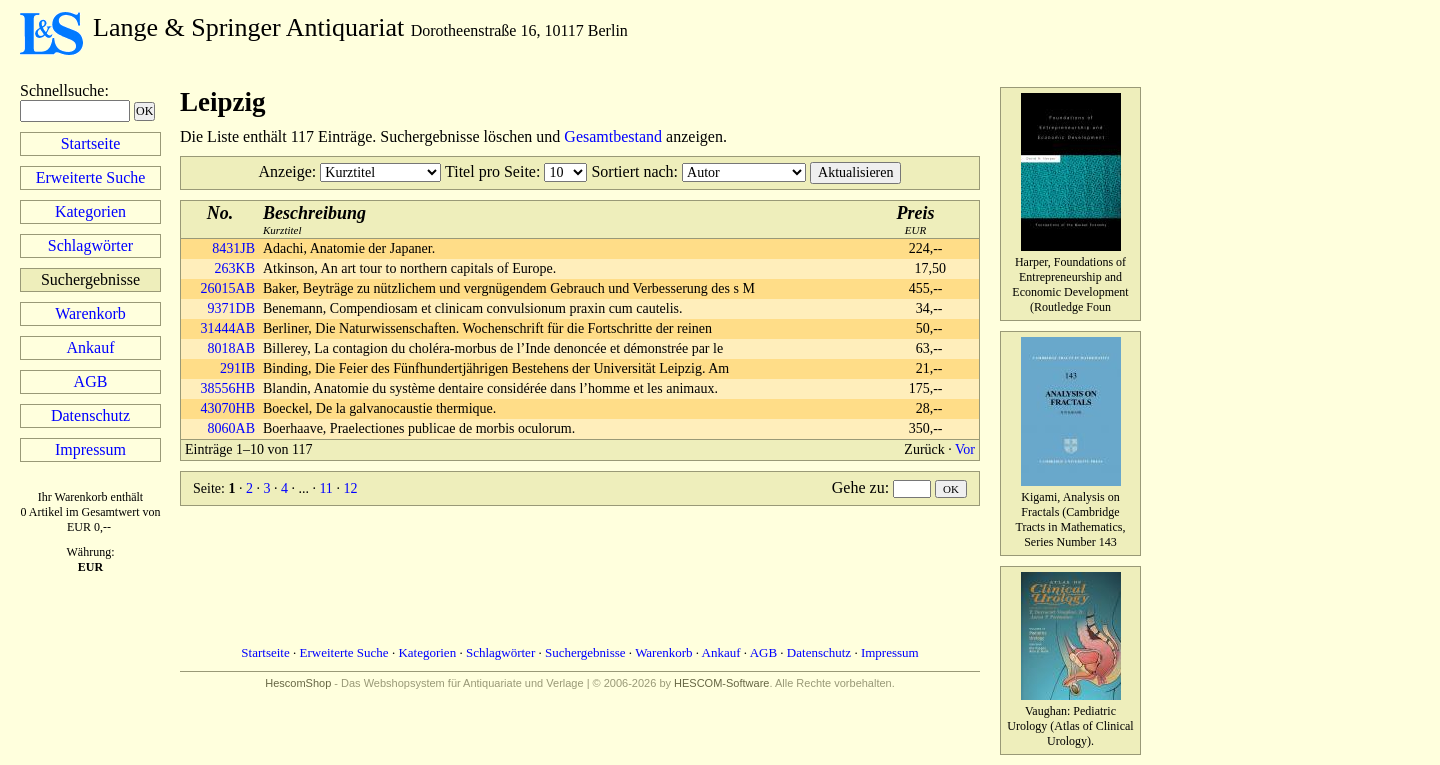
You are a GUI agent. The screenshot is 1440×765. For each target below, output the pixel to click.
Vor (965, 449)
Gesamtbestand (613, 136)
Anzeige (285, 171)
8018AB (231, 348)
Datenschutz (90, 415)
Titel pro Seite (490, 171)
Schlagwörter (90, 245)
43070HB (228, 408)
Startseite (91, 143)
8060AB (231, 428)
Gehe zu (858, 487)
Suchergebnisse (585, 652)
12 (350, 488)
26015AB (228, 288)
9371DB (231, 308)
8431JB (233, 248)
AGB (91, 381)
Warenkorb (90, 313)
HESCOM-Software (721, 683)
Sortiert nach (632, 171)
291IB (237, 368)
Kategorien (90, 211)
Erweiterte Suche (91, 177)
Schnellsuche (62, 90)
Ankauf (91, 347)
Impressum (90, 449)
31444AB (228, 328)
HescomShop (298, 683)
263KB (235, 268)
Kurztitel (314, 219)
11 (325, 488)
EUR (916, 219)
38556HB (228, 388)
